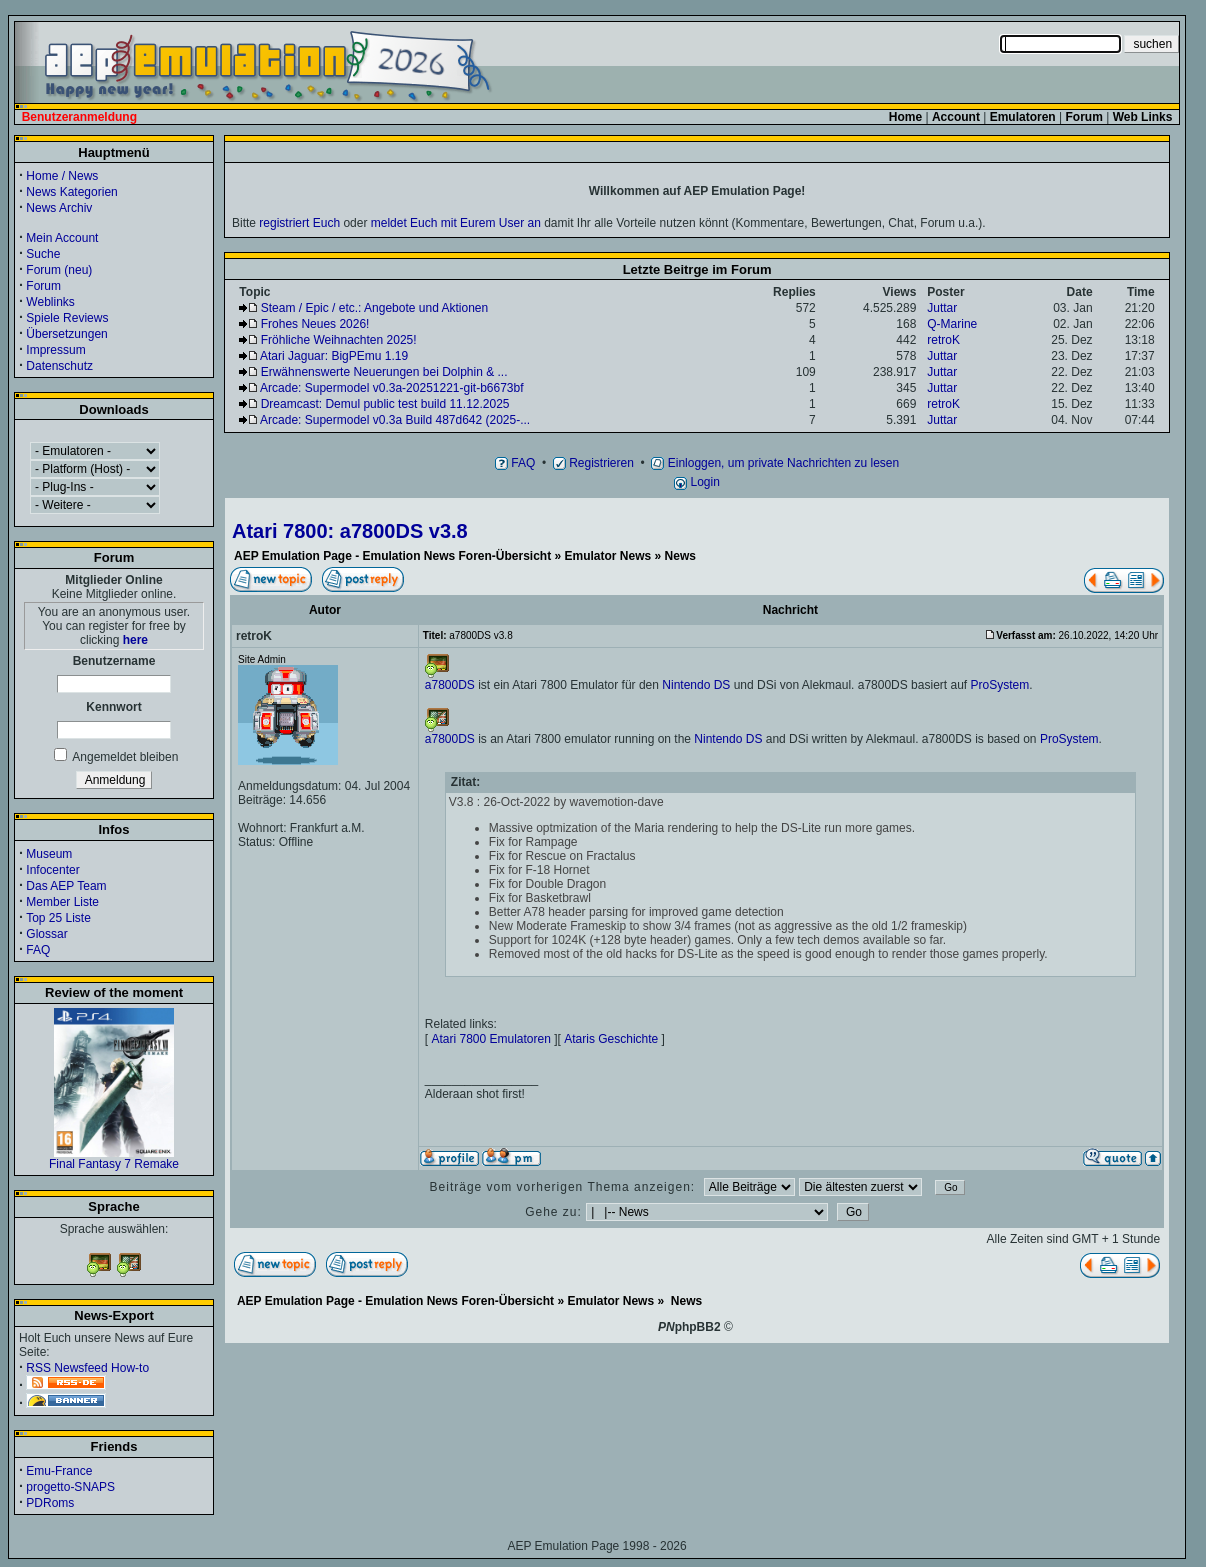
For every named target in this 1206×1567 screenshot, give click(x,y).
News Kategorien (71, 192)
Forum (43, 286)
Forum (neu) (59, 270)
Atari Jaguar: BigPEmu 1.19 (334, 356)
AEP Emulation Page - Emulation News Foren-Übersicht (392, 556)
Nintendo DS (696, 685)
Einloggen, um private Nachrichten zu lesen (775, 463)
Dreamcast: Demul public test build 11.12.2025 (385, 404)
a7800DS (450, 685)
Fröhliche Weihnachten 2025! (339, 340)
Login (697, 482)
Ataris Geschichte (611, 1039)
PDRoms (50, 1503)
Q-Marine (952, 324)
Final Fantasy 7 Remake (114, 1158)
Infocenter (52, 870)
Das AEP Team (66, 886)
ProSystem (999, 685)
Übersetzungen (66, 334)
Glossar (46, 934)
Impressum (55, 350)
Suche (43, 254)
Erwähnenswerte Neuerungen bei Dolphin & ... (384, 372)
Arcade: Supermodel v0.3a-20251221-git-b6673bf (392, 388)
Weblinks (50, 302)
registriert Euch (299, 223)
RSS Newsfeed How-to (87, 1368)
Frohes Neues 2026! (315, 324)
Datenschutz (59, 366)
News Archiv (59, 208)
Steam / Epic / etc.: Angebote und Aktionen (374, 308)
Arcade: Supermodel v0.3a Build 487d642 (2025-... (395, 420)
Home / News (62, 176)
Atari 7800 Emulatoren (490, 1039)
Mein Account (62, 238)
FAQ (38, 950)
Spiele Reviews (67, 318)
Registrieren (593, 463)
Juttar (942, 308)
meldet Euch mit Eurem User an (456, 223)
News (680, 556)
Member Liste (62, 902)
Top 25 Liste (58, 918)
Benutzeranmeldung (79, 117)
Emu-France (59, 1471)
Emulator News (608, 556)
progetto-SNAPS (70, 1487)
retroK (943, 340)
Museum (49, 854)
